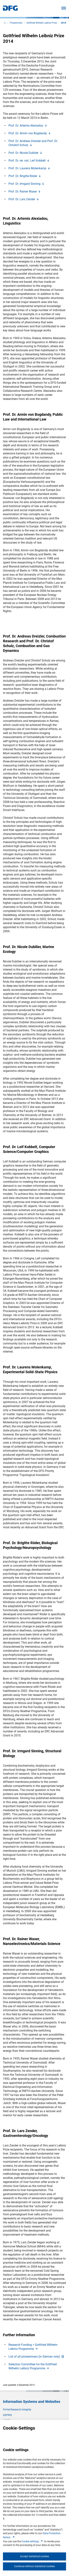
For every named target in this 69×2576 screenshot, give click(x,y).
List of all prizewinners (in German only (36, 2356)
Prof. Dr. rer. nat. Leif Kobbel (29, 160)
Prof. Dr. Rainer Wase (24, 191)
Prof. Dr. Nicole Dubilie (25, 153)
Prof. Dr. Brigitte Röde (25, 176)
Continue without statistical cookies (34, 2566)
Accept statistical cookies (34, 2556)
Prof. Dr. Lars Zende (24, 199)
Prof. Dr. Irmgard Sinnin (26, 183)
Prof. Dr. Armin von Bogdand (29, 133)
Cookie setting (32, 2541)
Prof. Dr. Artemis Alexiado (28, 125)
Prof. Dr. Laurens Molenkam (29, 168)
